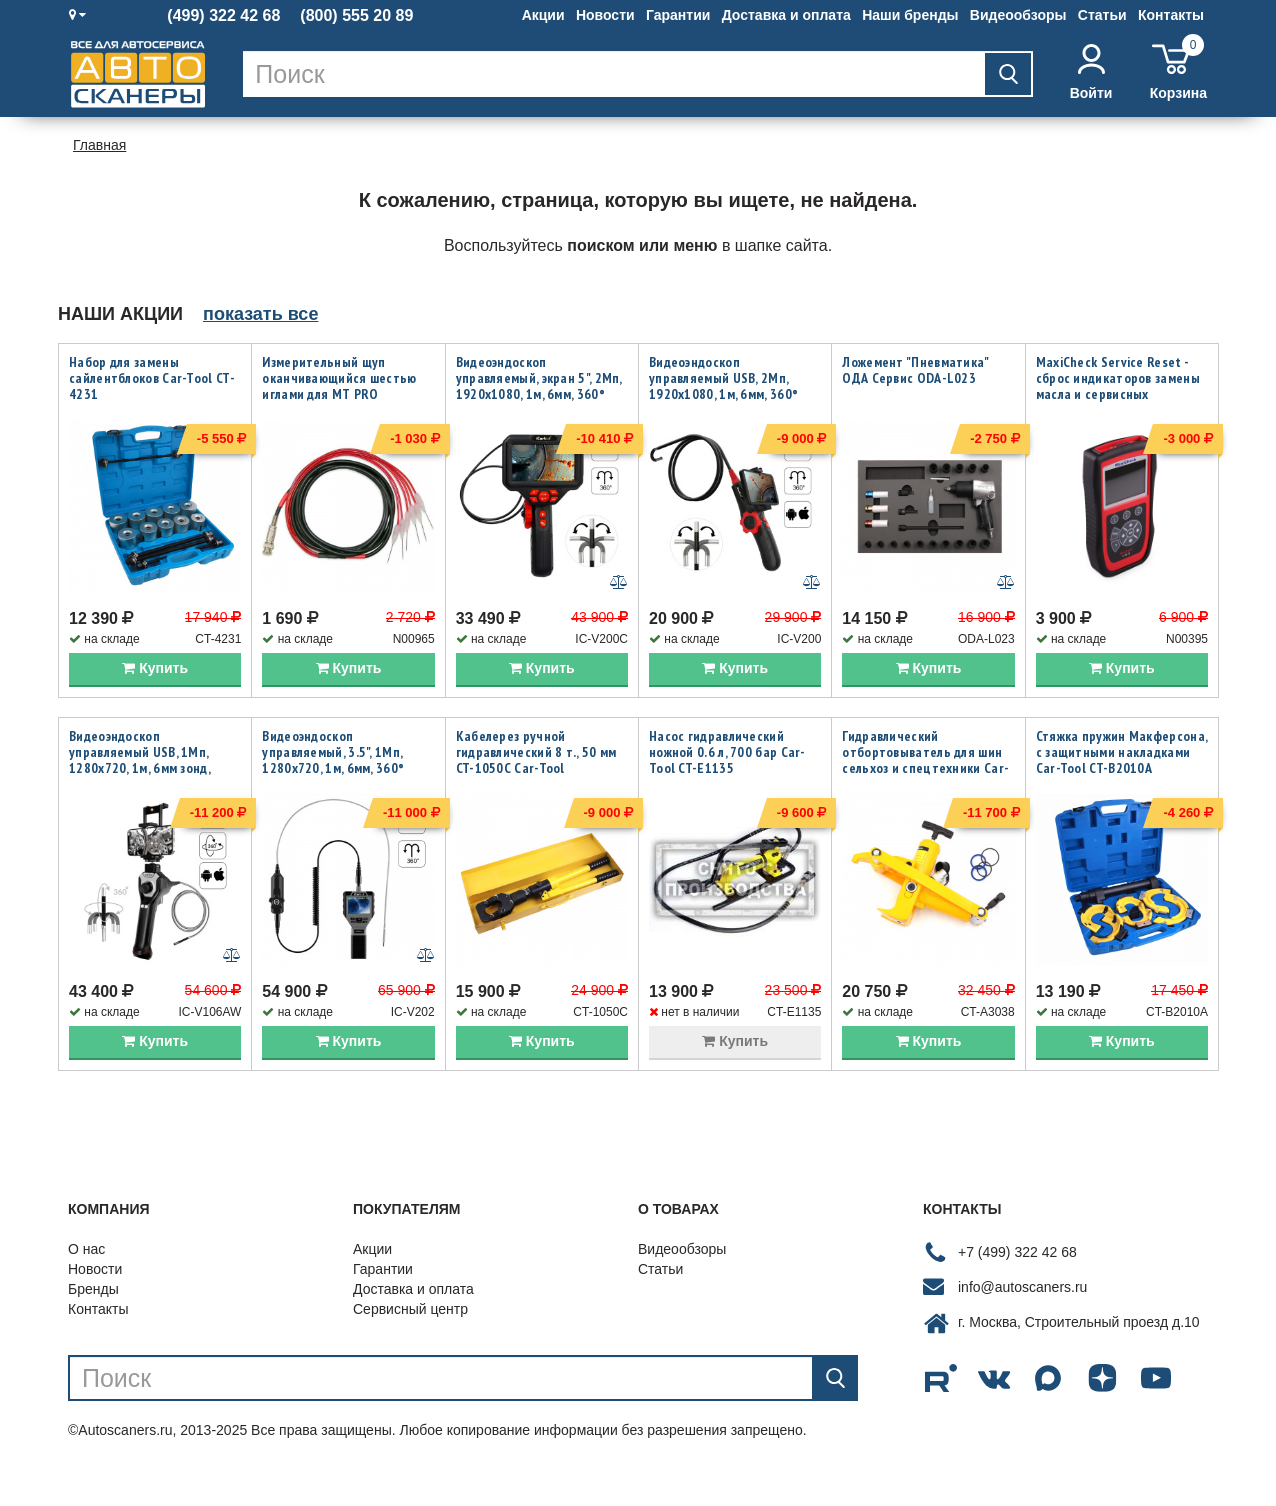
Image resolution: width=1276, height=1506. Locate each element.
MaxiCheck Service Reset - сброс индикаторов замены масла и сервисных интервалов (1118, 386)
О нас (86, 1284)
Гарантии (678, 15)
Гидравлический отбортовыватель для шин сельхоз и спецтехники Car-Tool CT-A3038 (925, 777)
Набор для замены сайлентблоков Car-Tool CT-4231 (152, 378)
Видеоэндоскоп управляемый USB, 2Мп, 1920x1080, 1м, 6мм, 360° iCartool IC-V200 (723, 386)
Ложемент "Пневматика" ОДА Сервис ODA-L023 (915, 370)
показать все (260, 314)
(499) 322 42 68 (223, 16)
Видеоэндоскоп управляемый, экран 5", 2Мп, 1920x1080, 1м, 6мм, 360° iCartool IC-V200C (539, 386)
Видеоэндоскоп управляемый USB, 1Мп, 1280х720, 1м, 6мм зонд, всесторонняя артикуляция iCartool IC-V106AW (152, 785)
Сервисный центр (410, 1344)
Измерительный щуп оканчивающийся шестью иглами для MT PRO (339, 378)
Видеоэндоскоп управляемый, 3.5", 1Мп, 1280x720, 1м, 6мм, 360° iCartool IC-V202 (333, 777)
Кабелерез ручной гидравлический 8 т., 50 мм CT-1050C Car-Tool (536, 769)
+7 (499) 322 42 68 (1017, 1287)
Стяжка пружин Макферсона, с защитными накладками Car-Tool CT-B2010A (1122, 769)
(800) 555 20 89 (356, 16)
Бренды (93, 1324)
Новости (605, 15)
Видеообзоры (1018, 15)
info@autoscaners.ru (1022, 1322)
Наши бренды (910, 15)
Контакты (1171, 15)
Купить (155, 685)
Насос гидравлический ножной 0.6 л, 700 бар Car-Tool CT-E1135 (727, 769)
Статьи (1102, 15)
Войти (1091, 72)
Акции (543, 15)
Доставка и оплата (786, 15)
